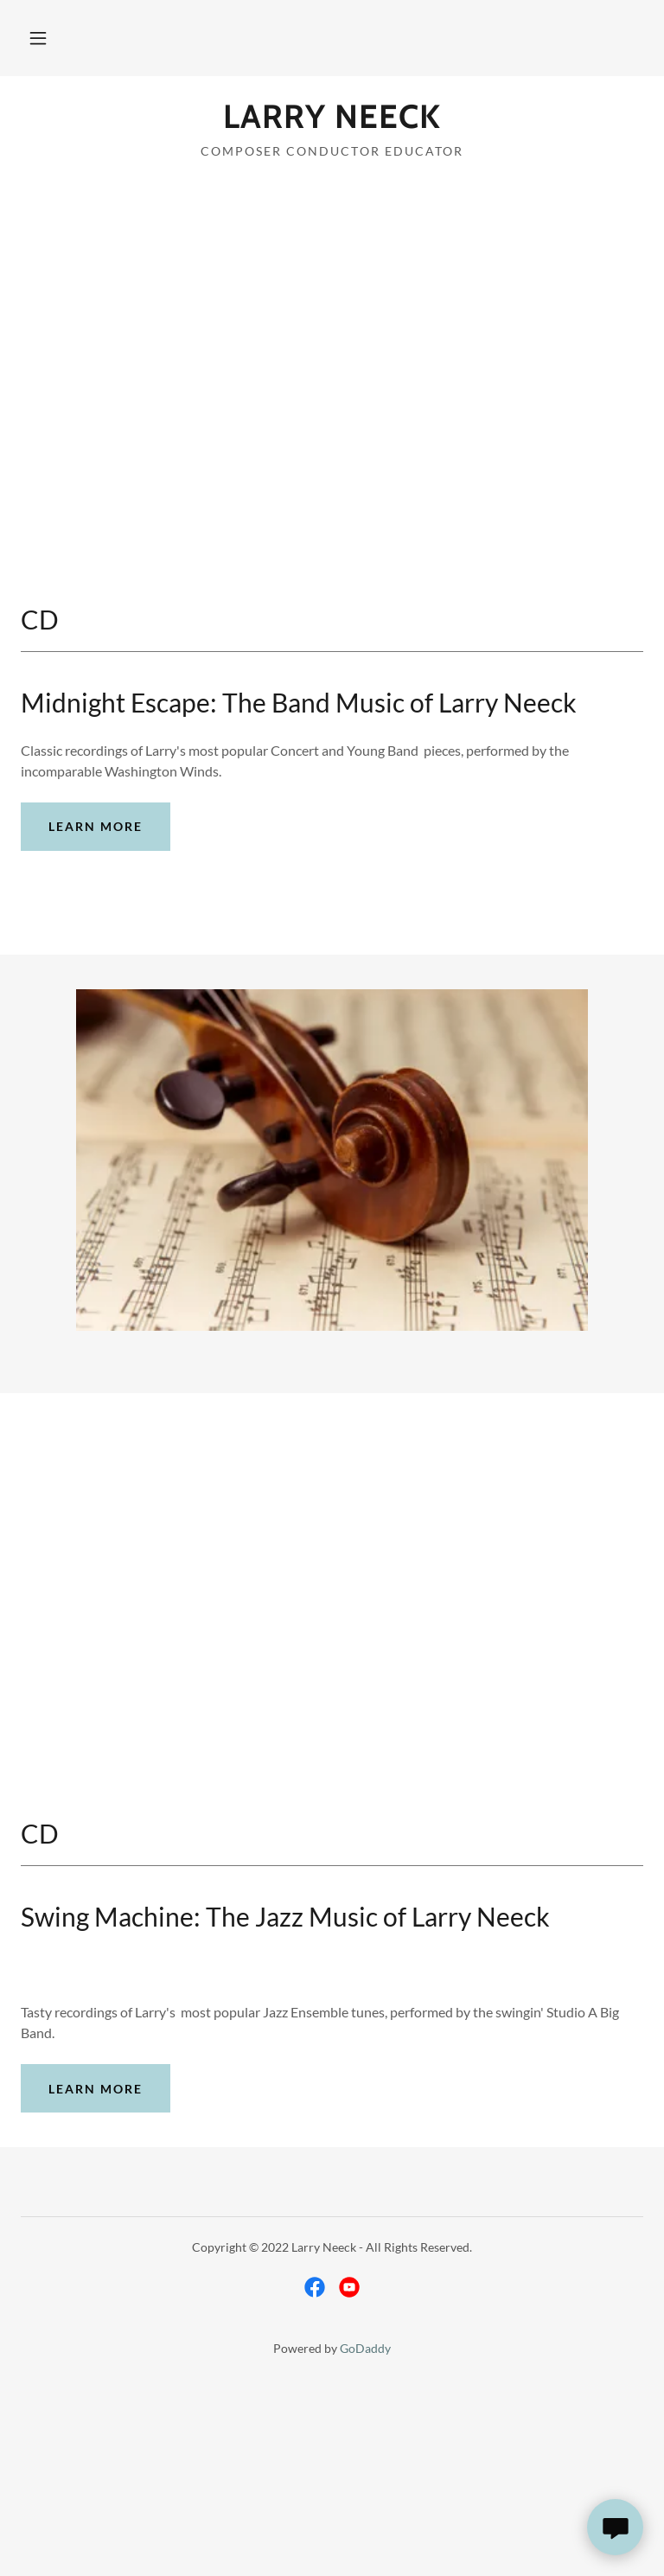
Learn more (95, 826)
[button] (38, 38)
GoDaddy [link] (365, 2348)
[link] (332, 122)
